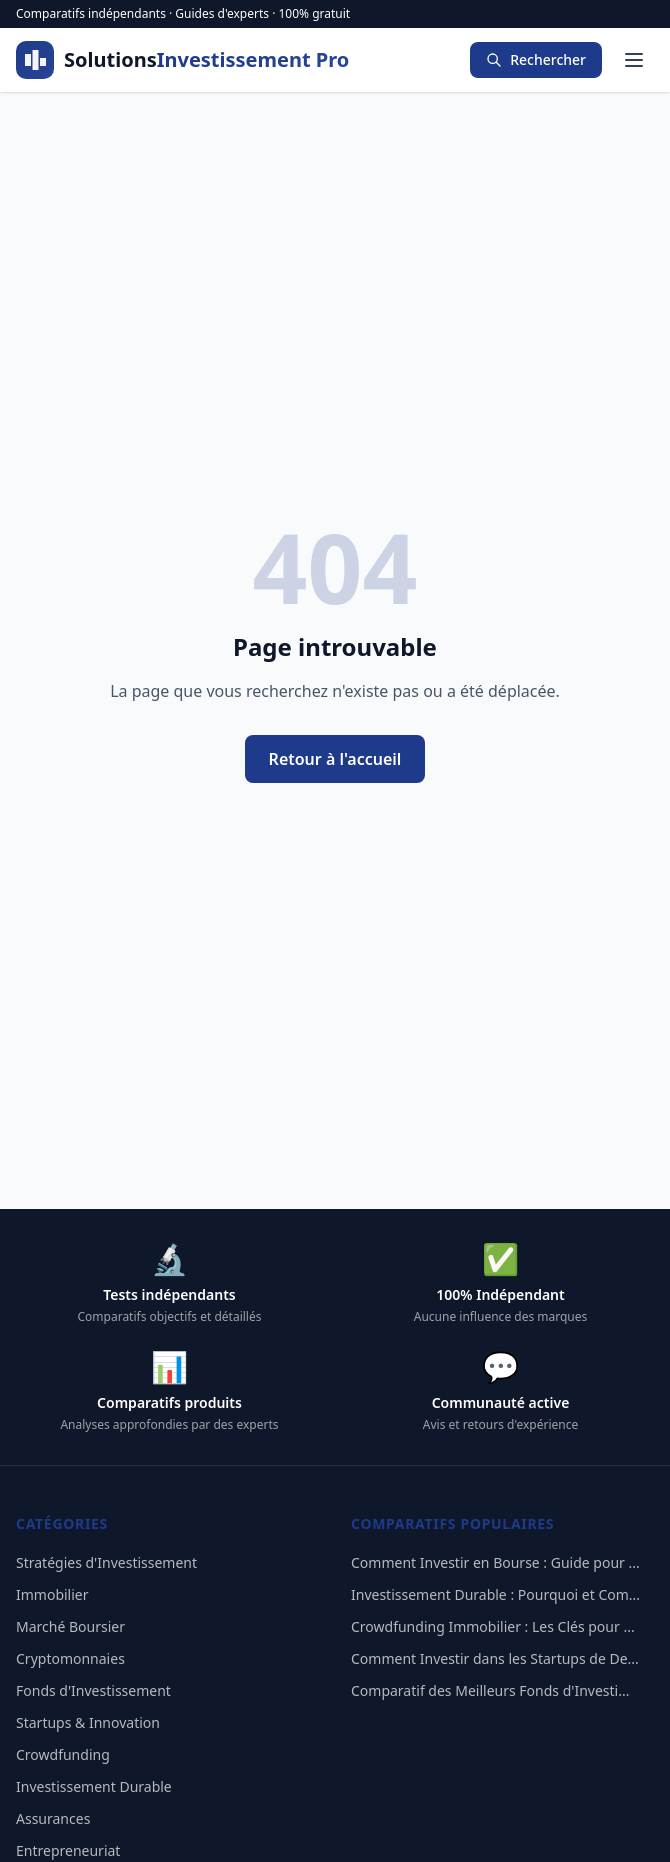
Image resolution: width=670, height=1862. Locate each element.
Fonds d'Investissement (93, 1690)
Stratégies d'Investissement (106, 1562)
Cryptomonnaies (70, 1658)
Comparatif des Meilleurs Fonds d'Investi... (490, 1690)
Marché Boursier (70, 1626)
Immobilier (52, 1594)
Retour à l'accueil (335, 759)
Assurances (53, 1818)
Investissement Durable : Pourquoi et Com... (495, 1594)
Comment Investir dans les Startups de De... (495, 1658)
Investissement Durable (94, 1786)
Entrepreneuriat (68, 1850)
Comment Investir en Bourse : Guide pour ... (495, 1562)
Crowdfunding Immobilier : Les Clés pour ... (493, 1626)
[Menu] (634, 60)
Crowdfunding (63, 1754)
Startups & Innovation (88, 1722)
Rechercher (536, 59)
